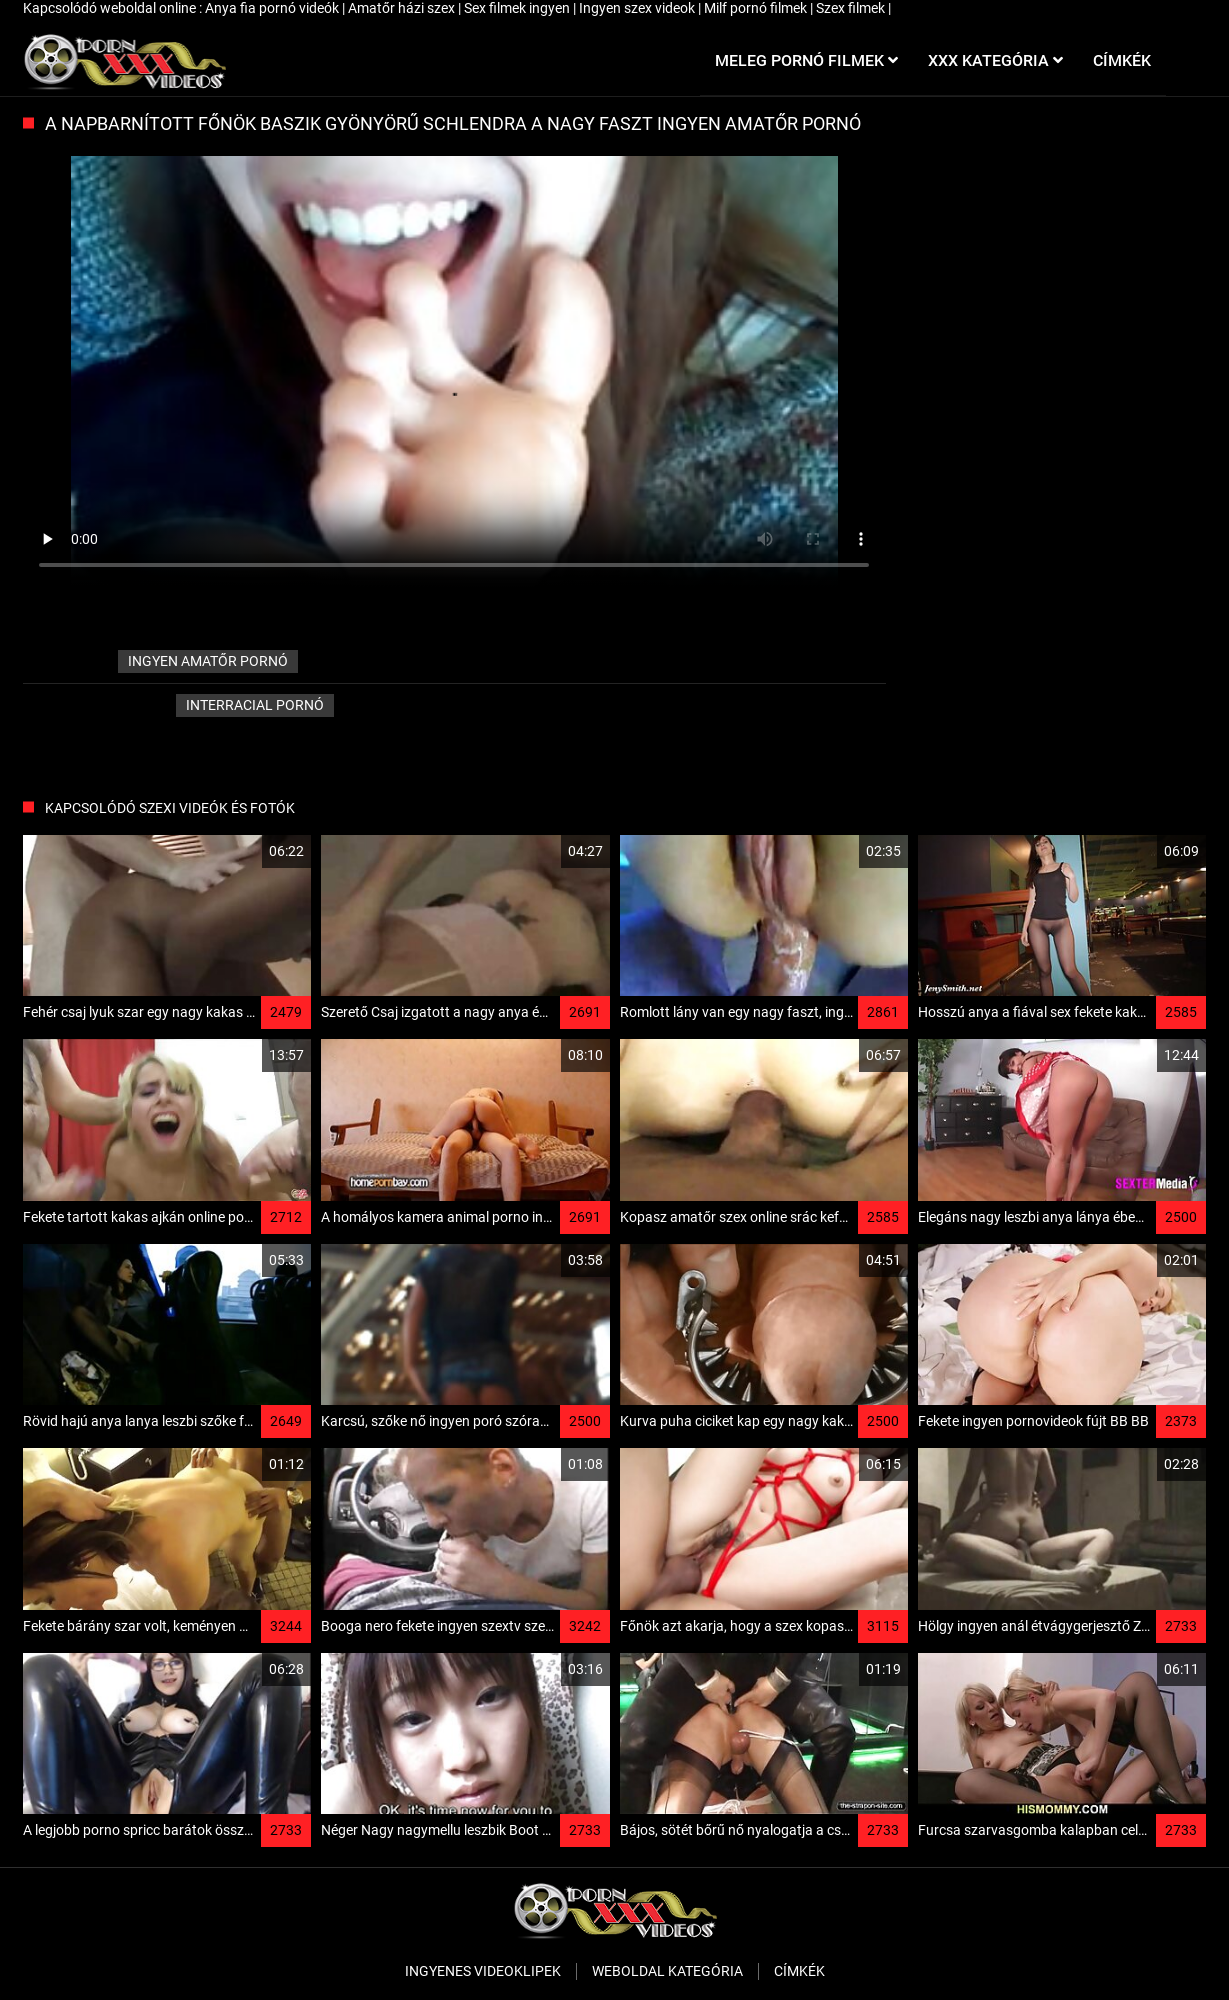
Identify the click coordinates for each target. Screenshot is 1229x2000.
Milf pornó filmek (757, 8)
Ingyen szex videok (638, 8)
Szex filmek (852, 8)
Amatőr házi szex (403, 8)
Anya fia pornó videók (273, 8)
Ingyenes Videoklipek (483, 1971)
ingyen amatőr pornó (208, 661)
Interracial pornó (255, 705)
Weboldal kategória (667, 1971)
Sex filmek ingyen (518, 8)
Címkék (799, 1971)
